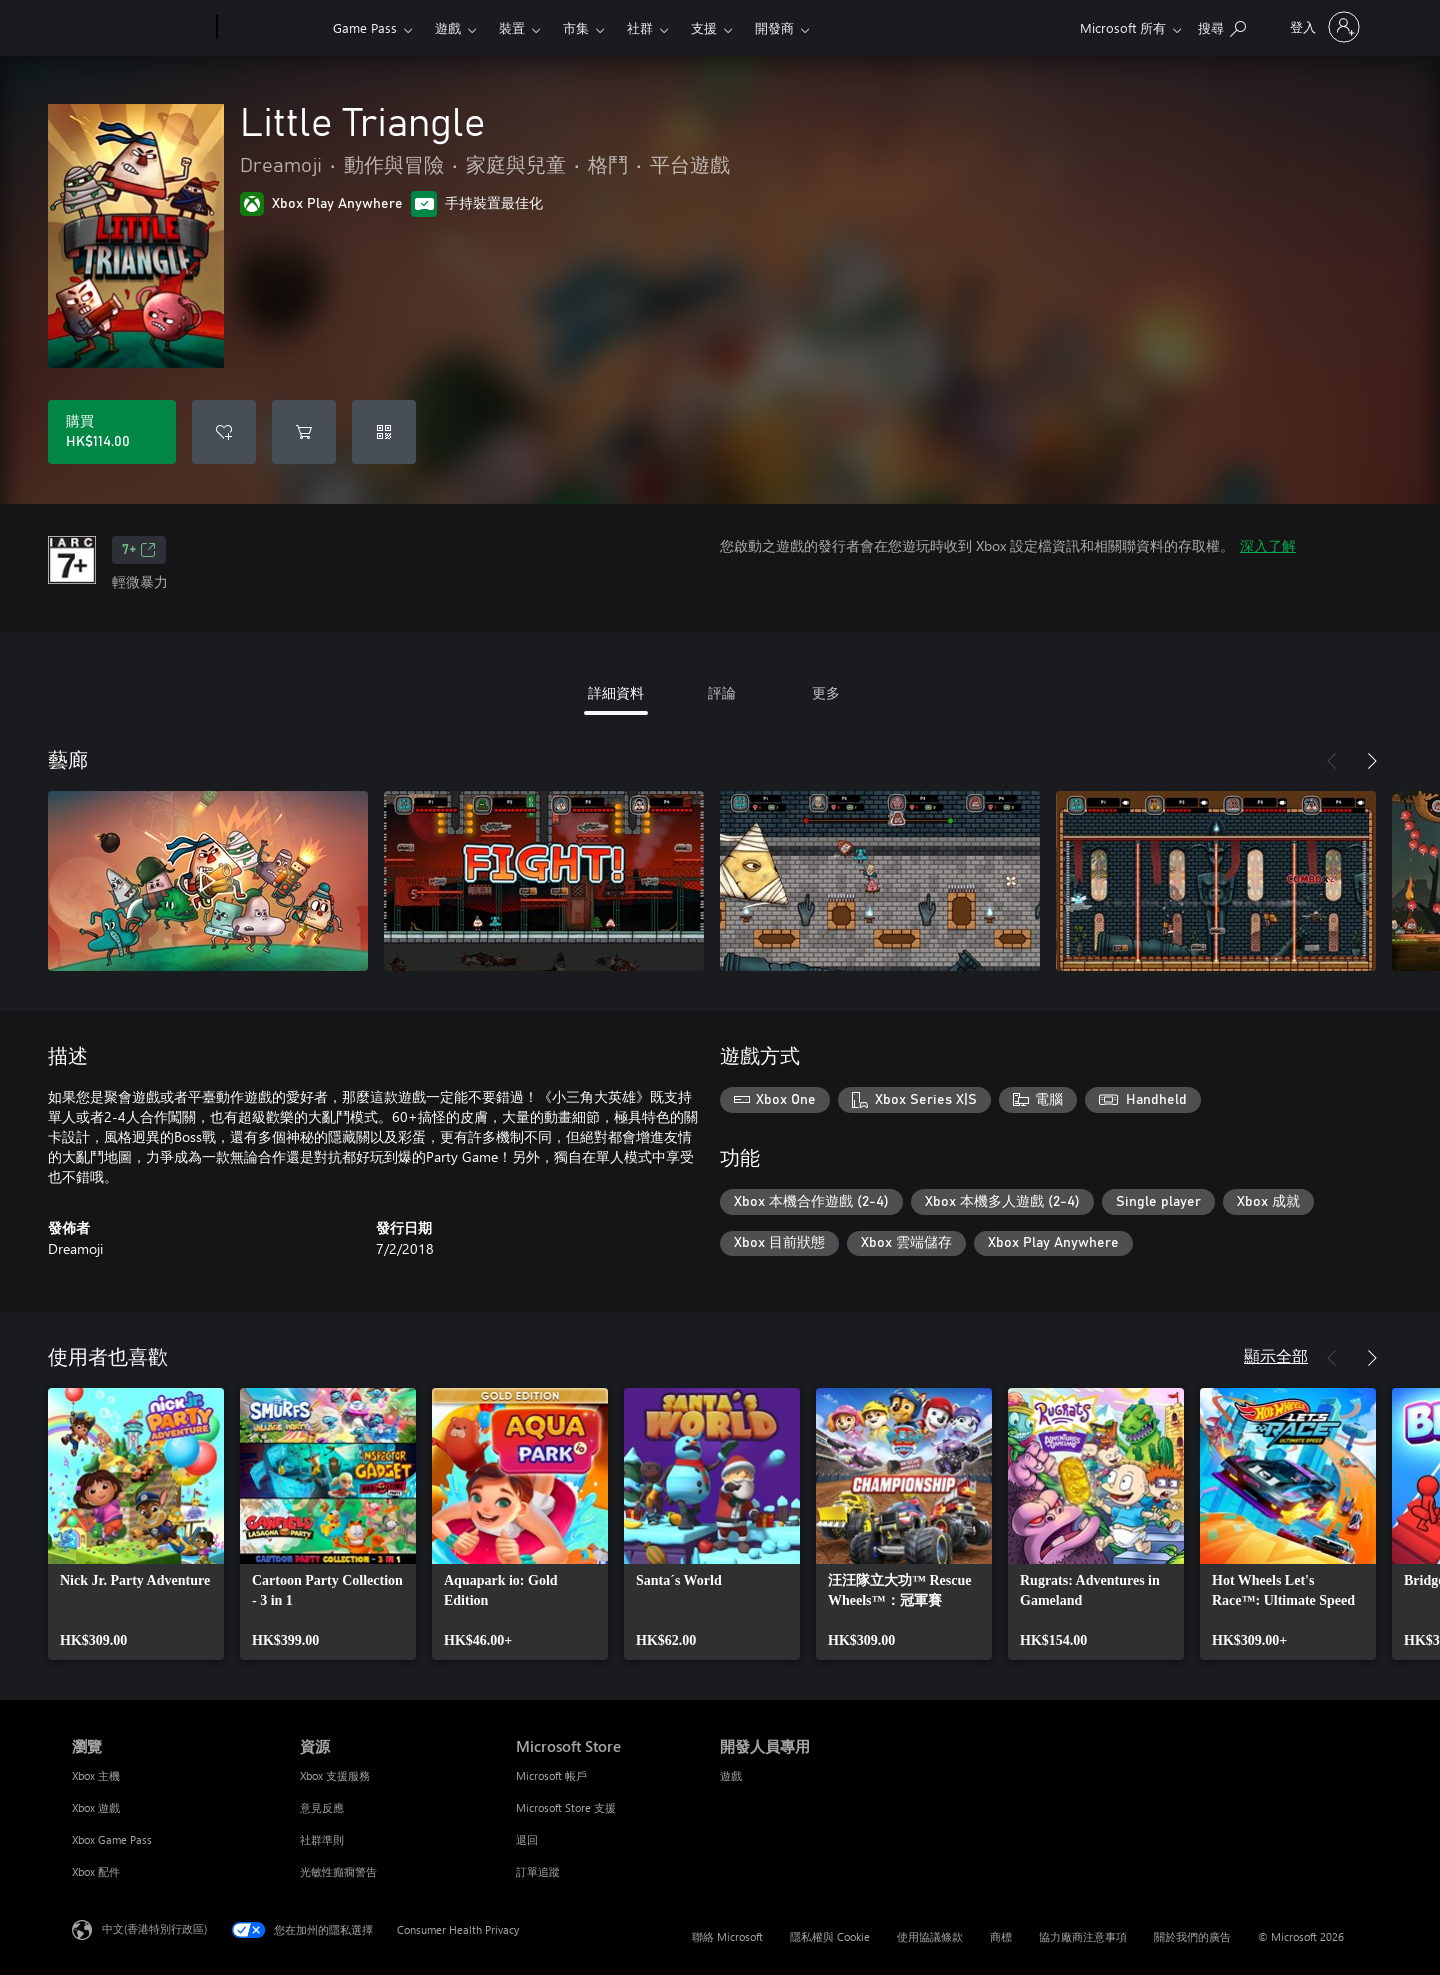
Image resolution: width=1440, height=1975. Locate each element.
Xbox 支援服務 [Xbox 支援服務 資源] (335, 1775)
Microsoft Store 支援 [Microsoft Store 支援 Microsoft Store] (566, 1807)
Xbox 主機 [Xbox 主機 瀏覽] (96, 1775)
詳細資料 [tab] (616, 692)
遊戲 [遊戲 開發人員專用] (731, 1775)
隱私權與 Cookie (830, 1936)
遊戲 (448, 27)
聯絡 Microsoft (727, 1936)
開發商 (774, 27)
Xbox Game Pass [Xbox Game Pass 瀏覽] (112, 1839)
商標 (1001, 1936)
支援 (704, 27)
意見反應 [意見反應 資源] (322, 1807)
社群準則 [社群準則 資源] (322, 1839)
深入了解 (1268, 545)
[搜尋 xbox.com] (1222, 25)
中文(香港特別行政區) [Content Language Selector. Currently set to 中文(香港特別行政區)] (154, 1928)
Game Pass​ (365, 27)
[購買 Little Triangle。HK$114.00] (112, 432)
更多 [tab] (826, 692)
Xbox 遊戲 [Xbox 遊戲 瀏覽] (96, 1807)
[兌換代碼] (384, 432)
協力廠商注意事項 (1083, 1936)
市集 (576, 27)
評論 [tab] (722, 692)
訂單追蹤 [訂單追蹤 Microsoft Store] (538, 1871)
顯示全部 (1276, 1355)
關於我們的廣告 (1192, 1936)
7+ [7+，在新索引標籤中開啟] (139, 550)
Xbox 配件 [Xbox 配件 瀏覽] (96, 1871)
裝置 (512, 27)
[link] (136, 1524)
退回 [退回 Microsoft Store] (527, 1839)
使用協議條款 (930, 1936)
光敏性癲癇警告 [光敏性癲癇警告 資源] (338, 1871)
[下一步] (1372, 761)
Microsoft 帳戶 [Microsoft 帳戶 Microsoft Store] (551, 1775)
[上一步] (1332, 761)
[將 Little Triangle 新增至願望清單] (224, 432)
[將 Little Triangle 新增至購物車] (304, 432)
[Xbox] (272, 28)
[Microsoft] (140, 28)
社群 (640, 27)
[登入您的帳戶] (1323, 27)
